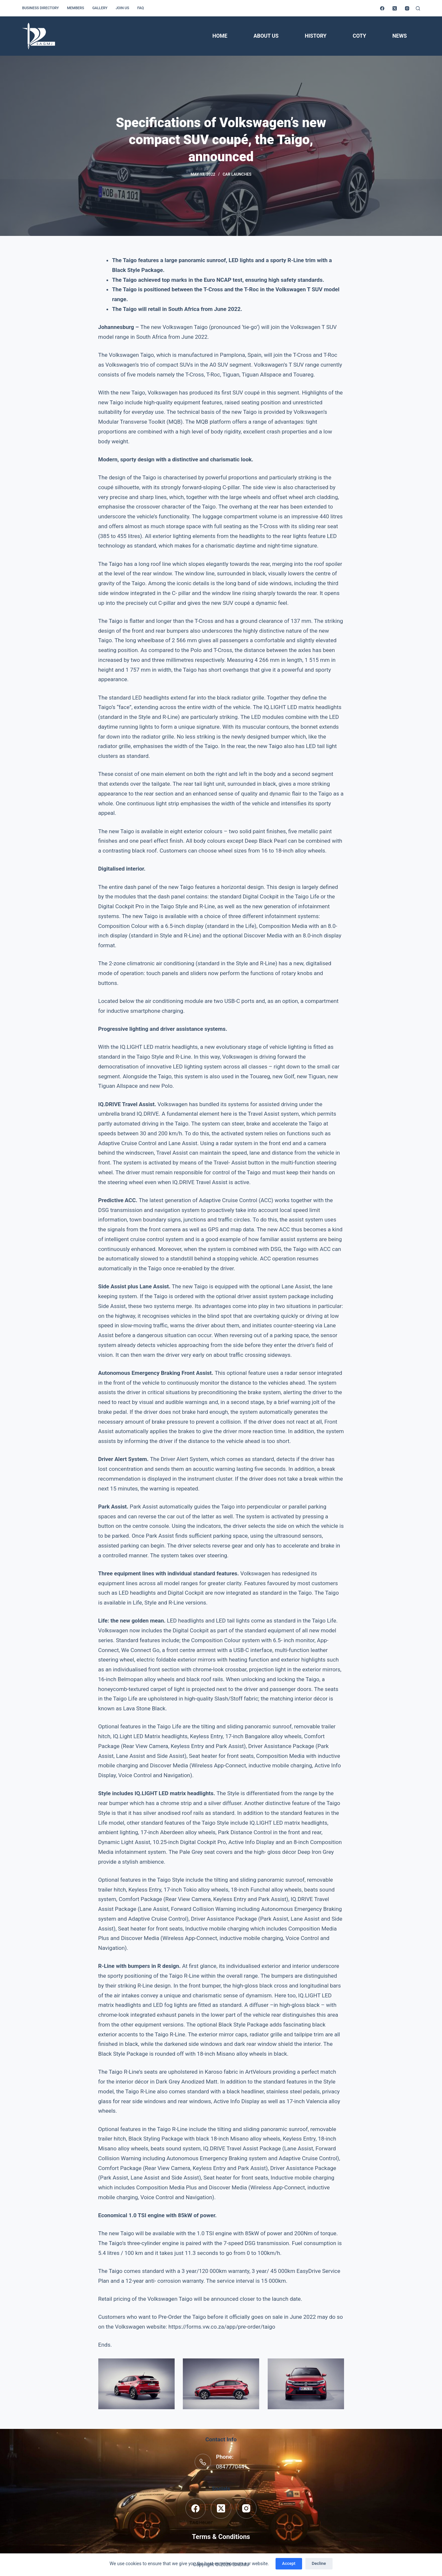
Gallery (99, 8)
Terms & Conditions (221, 2537)
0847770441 (231, 2466)
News (399, 36)
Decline (319, 2563)
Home (219, 36)
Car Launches (236, 174)
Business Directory (40, 8)
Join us (122, 8)
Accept (289, 2563)
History (315, 36)
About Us (266, 36)
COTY (359, 36)
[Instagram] (407, 8)
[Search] (418, 8)
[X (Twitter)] (395, 8)
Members (75, 8)
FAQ (140, 8)
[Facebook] (382, 8)
